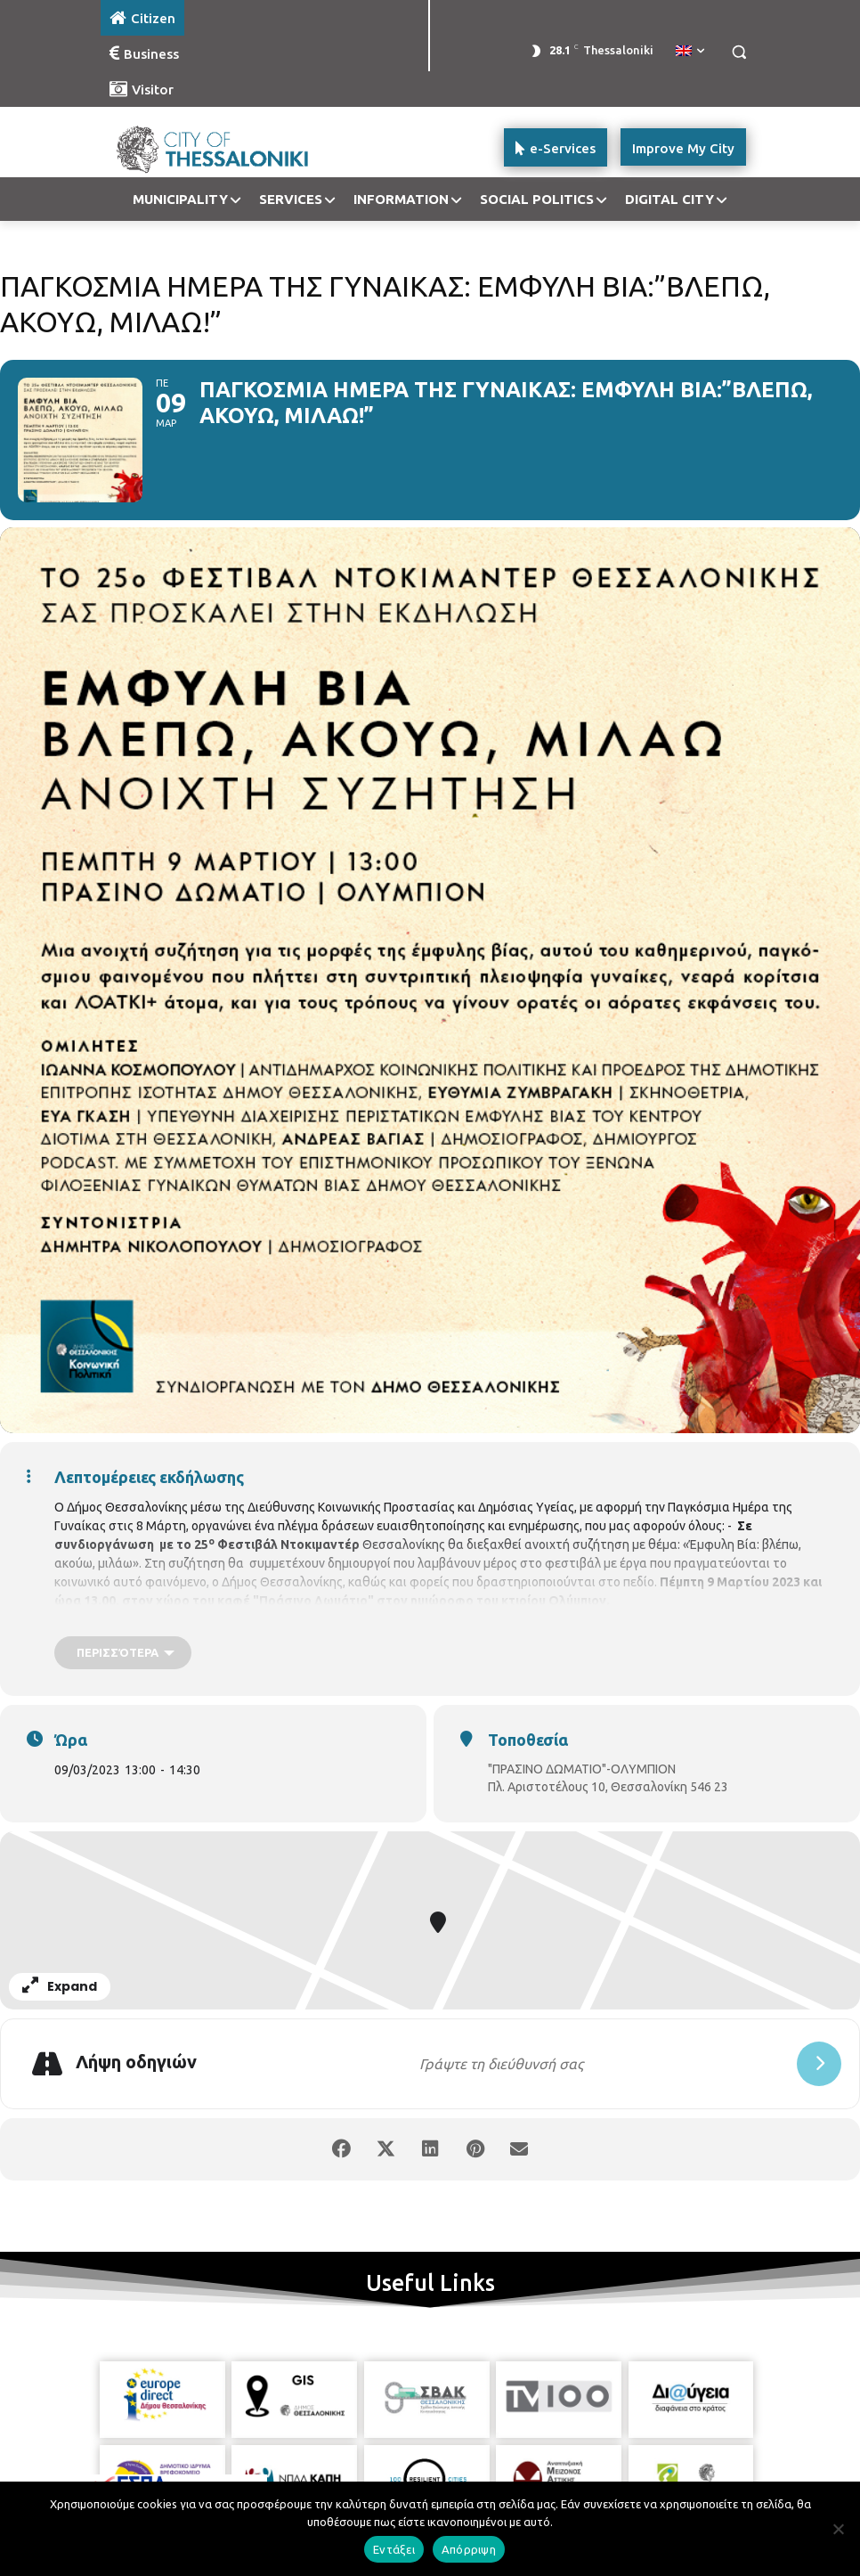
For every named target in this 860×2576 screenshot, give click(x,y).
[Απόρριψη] (838, 2529)
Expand (59, 1986)
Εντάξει (394, 2549)
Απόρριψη (469, 2549)
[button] (738, 52)
